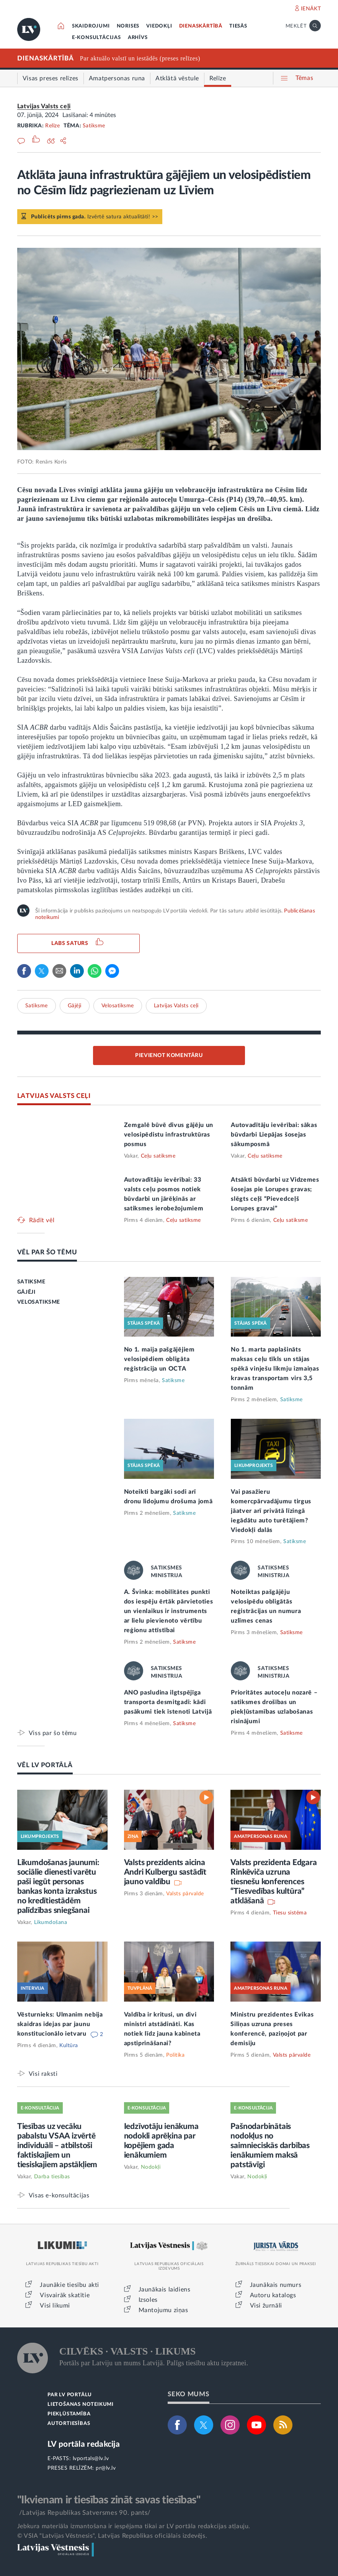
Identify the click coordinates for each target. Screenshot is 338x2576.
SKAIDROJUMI (91, 26)
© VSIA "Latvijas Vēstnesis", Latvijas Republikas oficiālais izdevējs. (112, 2536)
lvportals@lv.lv (91, 2458)
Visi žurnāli (266, 2306)
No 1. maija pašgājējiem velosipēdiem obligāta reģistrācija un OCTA (159, 1359)
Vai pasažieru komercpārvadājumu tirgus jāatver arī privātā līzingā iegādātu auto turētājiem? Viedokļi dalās (271, 1511)
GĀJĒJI (26, 1292)
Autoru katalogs (273, 2295)
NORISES (128, 26)
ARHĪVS (138, 37)
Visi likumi (55, 2306)
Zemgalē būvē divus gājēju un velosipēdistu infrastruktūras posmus (169, 1134)
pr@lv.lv (106, 2468)
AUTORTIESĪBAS (68, 2423)
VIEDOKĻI (159, 26)
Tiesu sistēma (290, 1913)
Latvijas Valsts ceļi (44, 106)
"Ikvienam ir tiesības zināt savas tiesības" (108, 2500)
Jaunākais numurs (276, 2285)
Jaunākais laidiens (165, 2290)
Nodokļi (151, 2167)
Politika (175, 2055)
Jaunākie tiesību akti (69, 2285)
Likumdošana (50, 1922)
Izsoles (148, 2300)
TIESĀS (238, 26)
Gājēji (75, 1005)
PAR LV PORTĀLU (69, 2394)
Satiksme (94, 125)
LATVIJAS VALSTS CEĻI (54, 1096)
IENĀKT (311, 8)
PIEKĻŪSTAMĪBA (68, 2414)
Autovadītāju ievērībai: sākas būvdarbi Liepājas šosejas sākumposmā (274, 1134)
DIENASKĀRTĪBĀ (200, 26)
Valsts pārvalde (185, 1893)
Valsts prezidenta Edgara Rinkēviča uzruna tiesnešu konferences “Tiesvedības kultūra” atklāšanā (273, 1882)
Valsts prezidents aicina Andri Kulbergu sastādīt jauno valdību (165, 1872)
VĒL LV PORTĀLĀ (45, 1765)
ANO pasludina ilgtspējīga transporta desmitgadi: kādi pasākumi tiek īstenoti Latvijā (168, 1702)
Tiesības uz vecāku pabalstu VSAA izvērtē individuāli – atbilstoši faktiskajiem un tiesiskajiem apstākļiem (57, 2145)
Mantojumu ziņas (163, 2310)
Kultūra (68, 2045)
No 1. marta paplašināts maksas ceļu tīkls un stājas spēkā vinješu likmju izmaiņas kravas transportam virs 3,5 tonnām (275, 1369)
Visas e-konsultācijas (59, 2195)
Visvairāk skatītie (65, 2295)
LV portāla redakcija (83, 2444)
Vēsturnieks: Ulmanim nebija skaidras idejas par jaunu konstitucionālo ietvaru (60, 2024)
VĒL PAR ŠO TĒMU (47, 1252)
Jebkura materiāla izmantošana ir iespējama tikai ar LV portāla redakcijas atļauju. (133, 2526)
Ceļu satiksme (158, 1156)
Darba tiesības (52, 2176)
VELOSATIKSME (38, 1302)
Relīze (52, 125)
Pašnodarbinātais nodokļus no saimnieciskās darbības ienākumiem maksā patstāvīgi (270, 2145)
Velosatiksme (117, 1005)
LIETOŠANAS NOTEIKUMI (80, 2404)
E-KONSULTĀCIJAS (96, 37)
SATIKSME (31, 1282)
